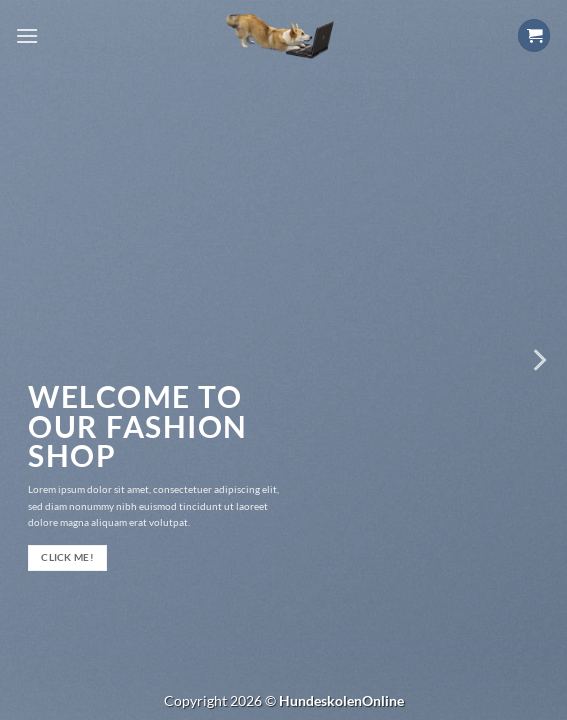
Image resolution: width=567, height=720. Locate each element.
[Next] (538, 360)
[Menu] (27, 35)
